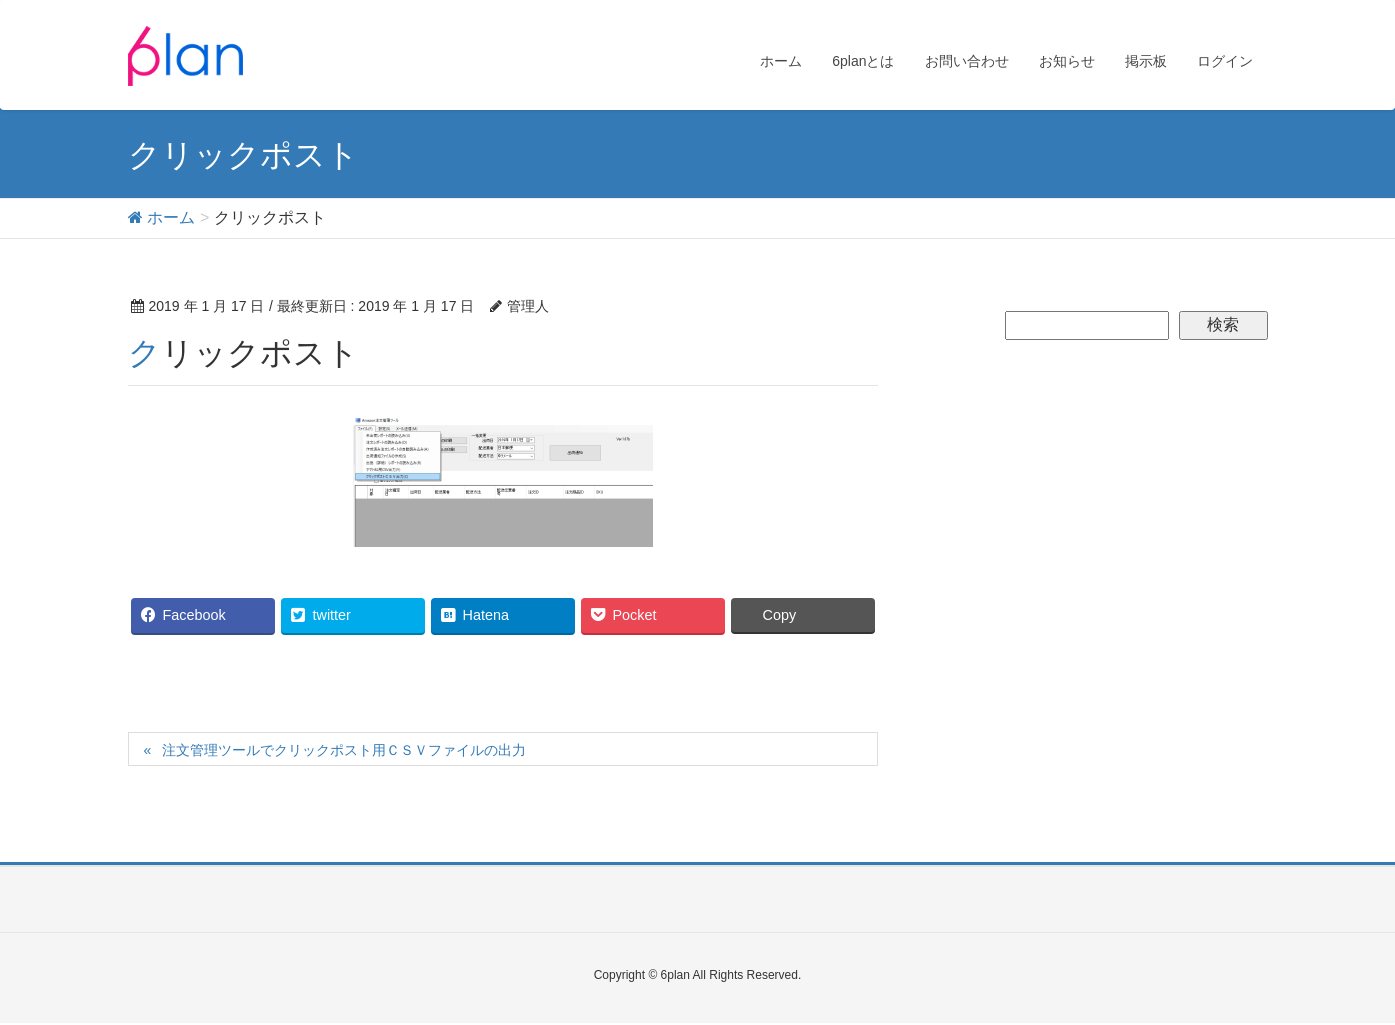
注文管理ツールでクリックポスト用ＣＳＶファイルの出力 (344, 750)
